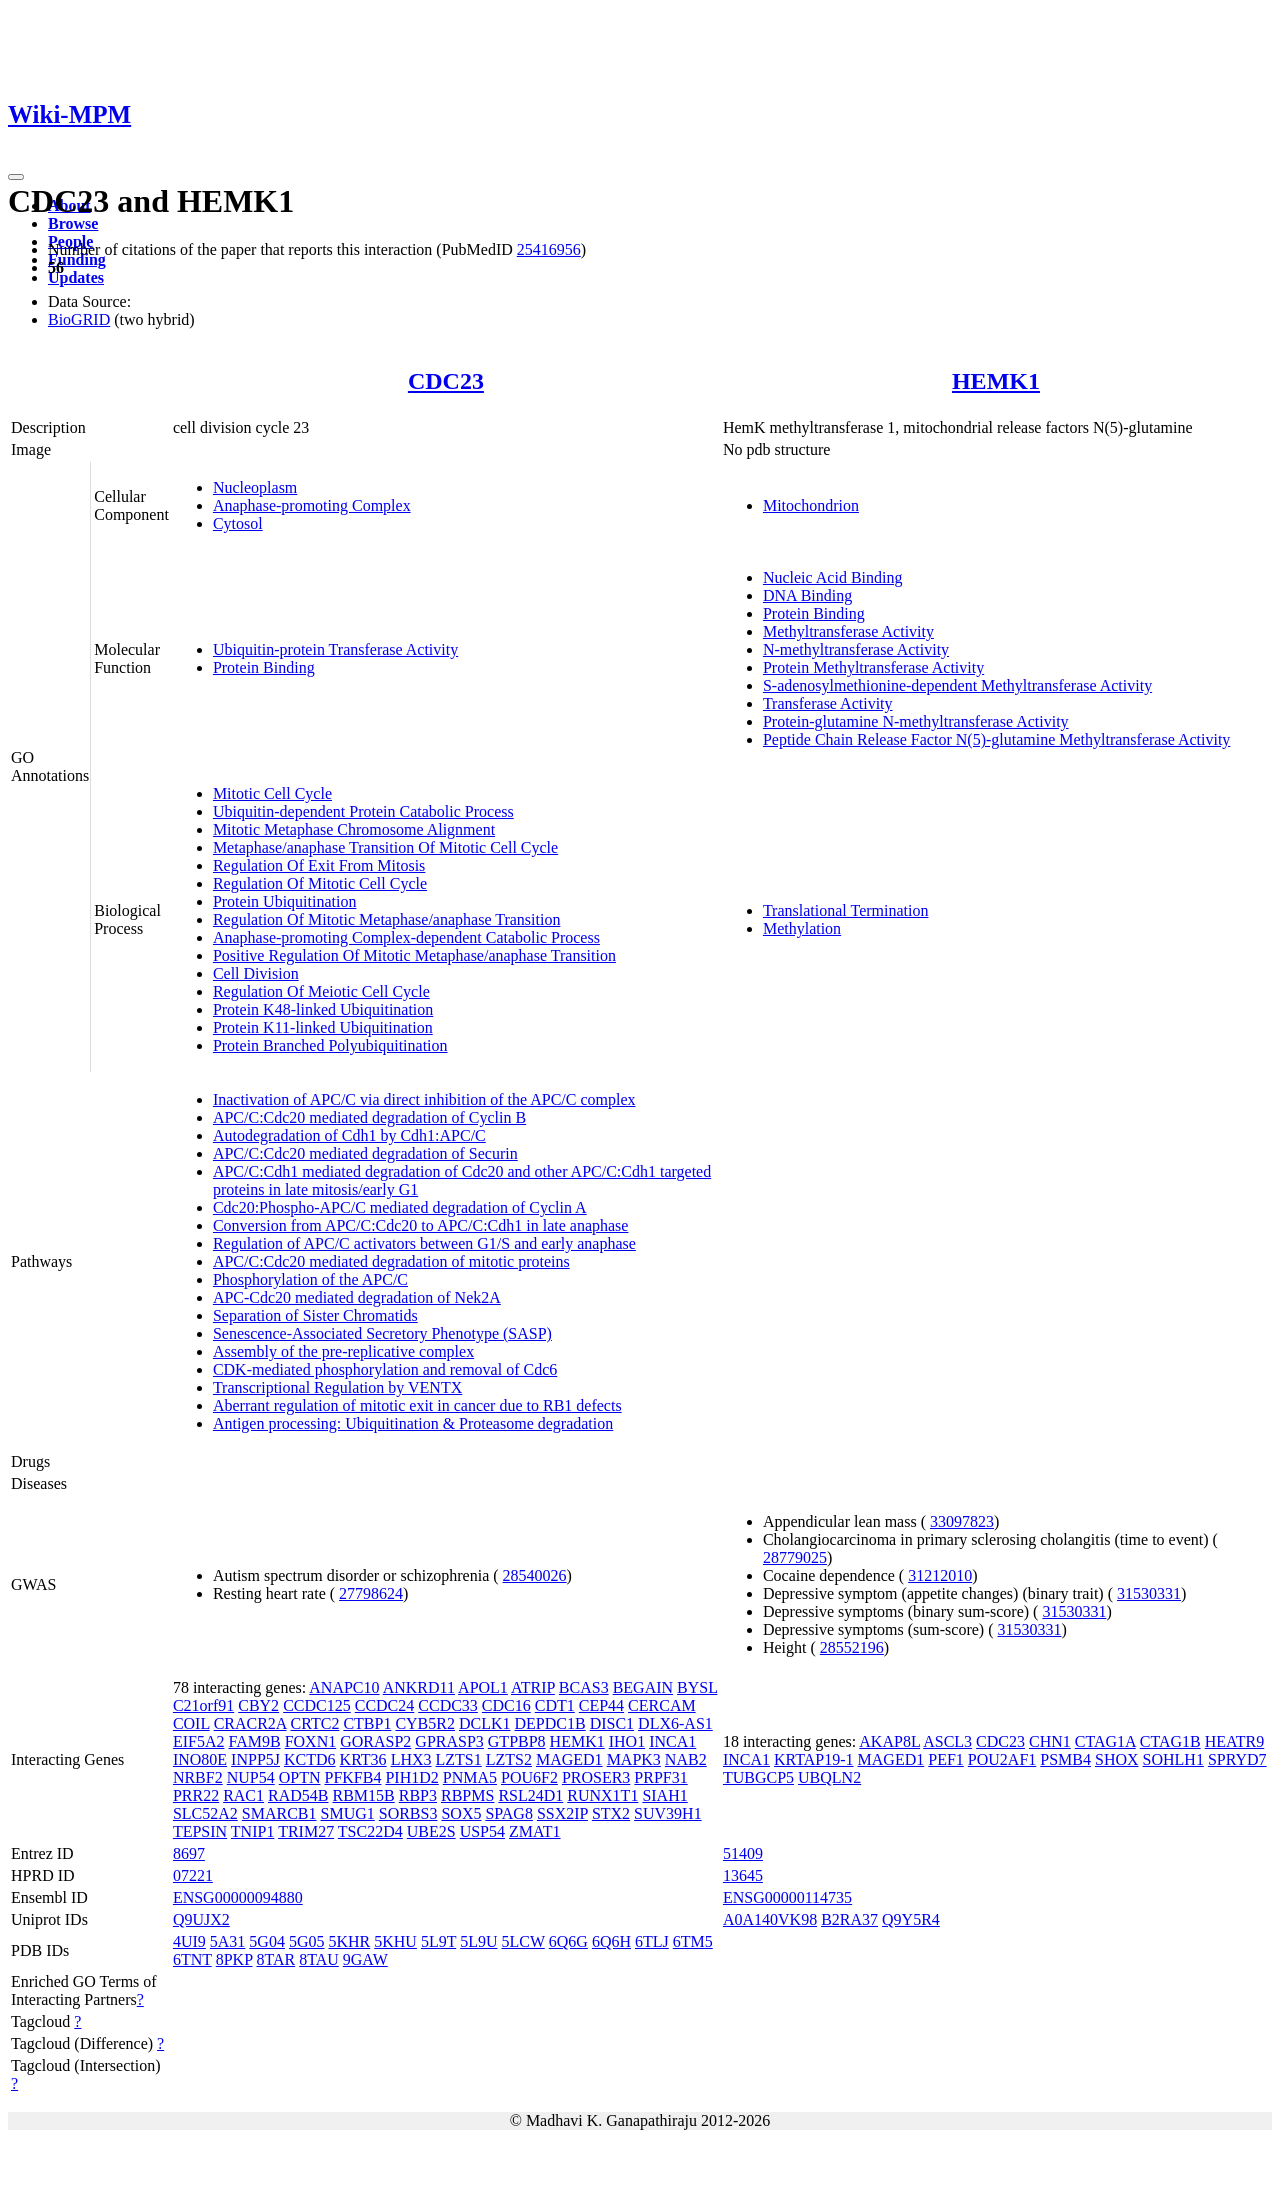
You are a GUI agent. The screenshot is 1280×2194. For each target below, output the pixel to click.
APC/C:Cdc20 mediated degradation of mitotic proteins (391, 1261)
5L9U (478, 1941)
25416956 (549, 249)
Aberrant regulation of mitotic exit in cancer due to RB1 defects (417, 1405)
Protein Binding (264, 667)
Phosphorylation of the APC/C (310, 1279)
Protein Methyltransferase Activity (873, 667)
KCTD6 (310, 1759)
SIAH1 (664, 1795)
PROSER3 (596, 1777)
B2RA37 (849, 1919)
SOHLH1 (1173, 1759)
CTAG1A (1105, 1741)
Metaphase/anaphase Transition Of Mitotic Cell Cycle (385, 847)
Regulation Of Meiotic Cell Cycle (321, 991)
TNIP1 (253, 1831)
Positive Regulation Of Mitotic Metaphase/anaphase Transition (414, 955)
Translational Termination (846, 910)
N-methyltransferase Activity (856, 649)
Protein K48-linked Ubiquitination (323, 1009)
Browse (73, 223)
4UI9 (189, 1941)
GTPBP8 (517, 1741)
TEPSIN (200, 1831)
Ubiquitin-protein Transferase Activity (335, 649)
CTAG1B (1170, 1741)
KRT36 (363, 1759)
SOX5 (461, 1813)
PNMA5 (470, 1777)
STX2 (611, 1813)
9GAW (365, 1959)
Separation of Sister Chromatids (315, 1315)
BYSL (697, 1687)
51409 (743, 1853)
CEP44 (601, 1705)
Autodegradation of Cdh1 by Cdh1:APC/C (349, 1135)
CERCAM (662, 1705)
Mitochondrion (811, 505)
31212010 (940, 1575)
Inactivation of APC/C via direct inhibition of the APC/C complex (424, 1099)
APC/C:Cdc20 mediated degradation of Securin (365, 1153)
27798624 (371, 1593)
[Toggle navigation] (16, 177)
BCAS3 (584, 1687)
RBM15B (364, 1795)
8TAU (319, 1959)
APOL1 (483, 1687)
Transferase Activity (828, 703)
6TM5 (693, 1941)
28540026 (535, 1575)
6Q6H (611, 1941)
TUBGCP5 (758, 1777)
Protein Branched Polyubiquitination (330, 1045)
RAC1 (243, 1795)
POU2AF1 (1002, 1759)
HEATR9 (1235, 1741)
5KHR (349, 1941)
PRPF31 (660, 1777)
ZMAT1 (535, 1831)
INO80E (200, 1759)
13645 (743, 1875)
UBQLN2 (829, 1777)
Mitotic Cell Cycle (272, 793)
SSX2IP (562, 1813)
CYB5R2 (425, 1723)
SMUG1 (348, 1813)
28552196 (852, 1647)
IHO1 (627, 1741)
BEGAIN (643, 1687)
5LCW (523, 1941)
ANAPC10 (344, 1687)
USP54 (482, 1831)
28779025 (795, 1557)
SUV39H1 (668, 1813)
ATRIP (533, 1687)
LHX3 (411, 1759)
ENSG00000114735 (787, 1897)
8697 (189, 1853)
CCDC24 (385, 1705)
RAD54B (298, 1795)
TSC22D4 (370, 1831)
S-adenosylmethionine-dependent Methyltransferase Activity (957, 685)
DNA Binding (807, 595)
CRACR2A (250, 1723)
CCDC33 (448, 1705)
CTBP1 (367, 1723)
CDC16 (506, 1705)
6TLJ (652, 1941)
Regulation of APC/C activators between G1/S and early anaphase (424, 1243)
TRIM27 (306, 1831)
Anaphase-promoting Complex (312, 505)
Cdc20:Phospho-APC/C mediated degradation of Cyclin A (400, 1207)
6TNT (192, 1959)
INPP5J (255, 1759)
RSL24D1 (530, 1795)
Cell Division (256, 973)
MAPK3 (634, 1759)
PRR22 (196, 1795)
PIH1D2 (411, 1777)
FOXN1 (311, 1741)
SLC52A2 (205, 1813)
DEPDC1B (550, 1723)
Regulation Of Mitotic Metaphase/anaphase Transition (387, 919)
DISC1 (612, 1723)
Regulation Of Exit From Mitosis (319, 865)
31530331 (1149, 1593)
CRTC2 (315, 1723)
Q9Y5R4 (911, 1919)
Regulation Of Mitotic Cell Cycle (320, 883)
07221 (193, 1875)
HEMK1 (996, 381)
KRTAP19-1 (814, 1759)
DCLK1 (485, 1723)
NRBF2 (198, 1777)
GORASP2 (375, 1741)
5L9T (438, 1941)
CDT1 (555, 1705)
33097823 (962, 1521)
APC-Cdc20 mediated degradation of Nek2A (357, 1297)
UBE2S (431, 1831)
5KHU (395, 1941)
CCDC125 (317, 1705)
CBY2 (258, 1705)
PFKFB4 (352, 1777)
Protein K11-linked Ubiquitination (323, 1027)
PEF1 (946, 1759)
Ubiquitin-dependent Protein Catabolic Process (363, 811)
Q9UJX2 (201, 1919)
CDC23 (446, 381)
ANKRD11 (419, 1687)
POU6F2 (529, 1777)
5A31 (228, 1941)
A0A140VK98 (770, 1919)
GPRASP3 (449, 1741)
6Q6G (568, 1941)
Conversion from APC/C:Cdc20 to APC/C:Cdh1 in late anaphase (421, 1225)
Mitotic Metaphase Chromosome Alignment (354, 829)
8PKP (234, 1959)
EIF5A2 (199, 1741)
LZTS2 (509, 1759)
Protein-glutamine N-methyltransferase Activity (916, 721)
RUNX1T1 (602, 1795)
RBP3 (418, 1795)
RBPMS (467, 1795)
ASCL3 (947, 1741)
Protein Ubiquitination (285, 901)
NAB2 (686, 1759)
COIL (191, 1723)
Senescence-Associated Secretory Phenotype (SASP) (382, 1333)
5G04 (267, 1941)
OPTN (300, 1777)
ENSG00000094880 (238, 1897)
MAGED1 (569, 1759)
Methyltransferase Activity (848, 631)
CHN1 (1050, 1741)
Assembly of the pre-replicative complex (343, 1351)
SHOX (1117, 1759)
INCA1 (672, 1741)
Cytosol (238, 523)
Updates (76, 277)
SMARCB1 (279, 1813)
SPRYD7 (1237, 1759)
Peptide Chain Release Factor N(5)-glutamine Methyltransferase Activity (996, 739)
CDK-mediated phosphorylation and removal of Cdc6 (385, 1369)
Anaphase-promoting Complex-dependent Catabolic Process (406, 937)
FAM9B (254, 1741)
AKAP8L (889, 1741)
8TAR (275, 1959)
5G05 (307, 1941)
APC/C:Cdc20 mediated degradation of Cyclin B (369, 1117)
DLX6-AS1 (675, 1723)
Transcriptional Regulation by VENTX (337, 1387)
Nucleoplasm (255, 487)
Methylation (802, 928)
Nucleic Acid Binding (833, 577)
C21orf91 (203, 1705)
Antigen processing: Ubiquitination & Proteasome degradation (413, 1423)
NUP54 (251, 1777)
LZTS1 (459, 1759)
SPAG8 (508, 1813)
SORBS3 (408, 1813)
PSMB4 (1065, 1759)
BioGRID (79, 319)
